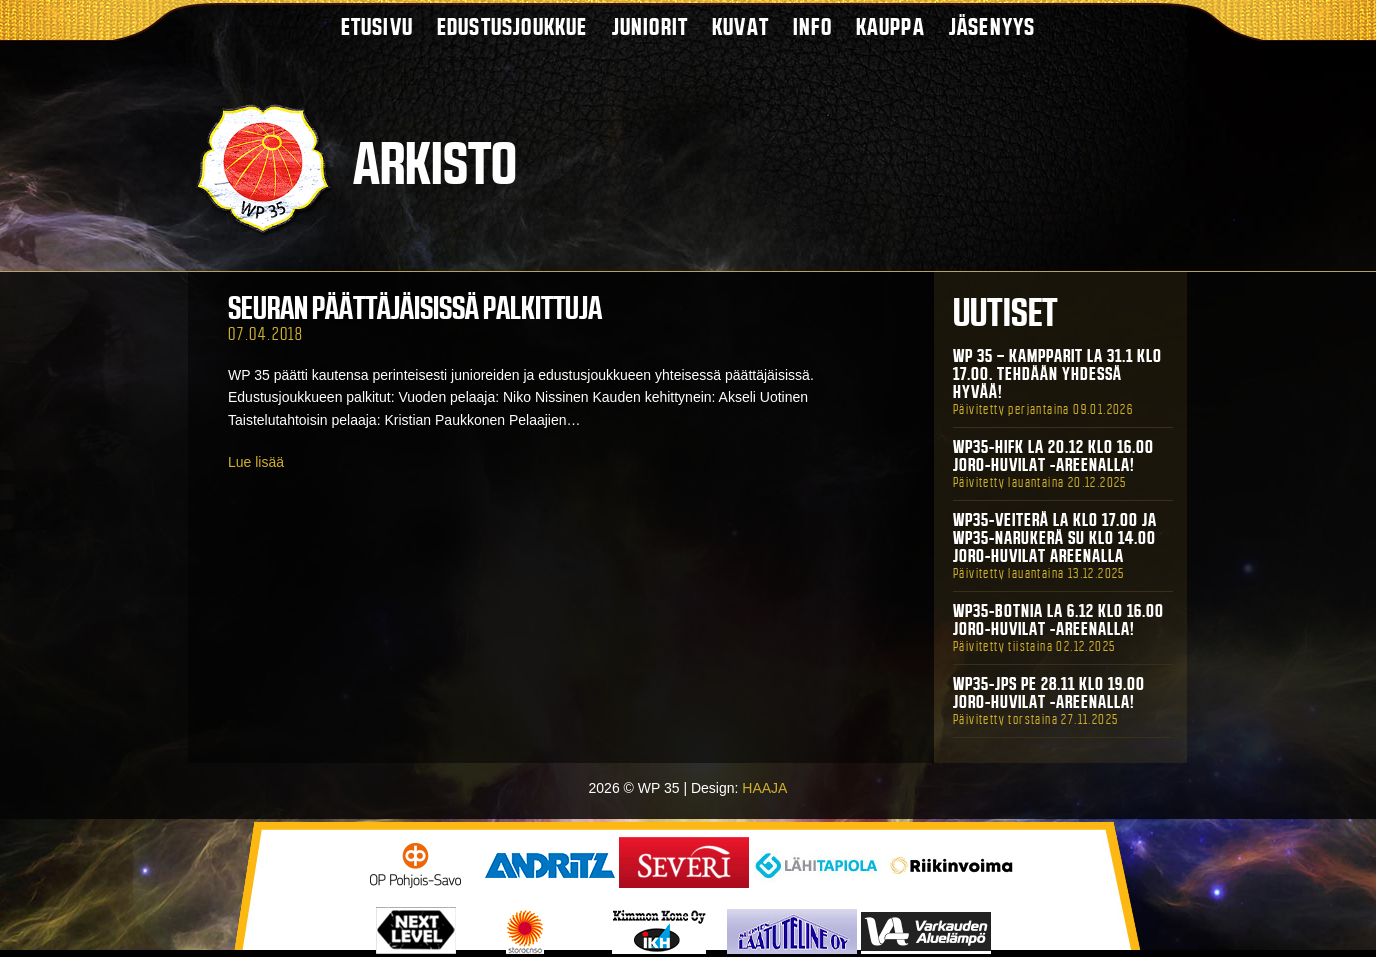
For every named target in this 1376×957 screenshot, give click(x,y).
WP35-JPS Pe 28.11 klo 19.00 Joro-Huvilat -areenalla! (1049, 693)
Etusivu (377, 26)
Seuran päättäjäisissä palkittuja (415, 308)
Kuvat (740, 26)
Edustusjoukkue (512, 26)
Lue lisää (256, 462)
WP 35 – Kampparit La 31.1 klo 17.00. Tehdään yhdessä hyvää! (1057, 374)
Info (812, 26)
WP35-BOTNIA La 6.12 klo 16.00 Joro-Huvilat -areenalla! (1058, 620)
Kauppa (890, 26)
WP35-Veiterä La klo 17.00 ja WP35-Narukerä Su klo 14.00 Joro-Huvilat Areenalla (1055, 538)
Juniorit (650, 26)
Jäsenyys (992, 26)
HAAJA (764, 788)
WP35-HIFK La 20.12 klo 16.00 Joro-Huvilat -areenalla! (1053, 456)
